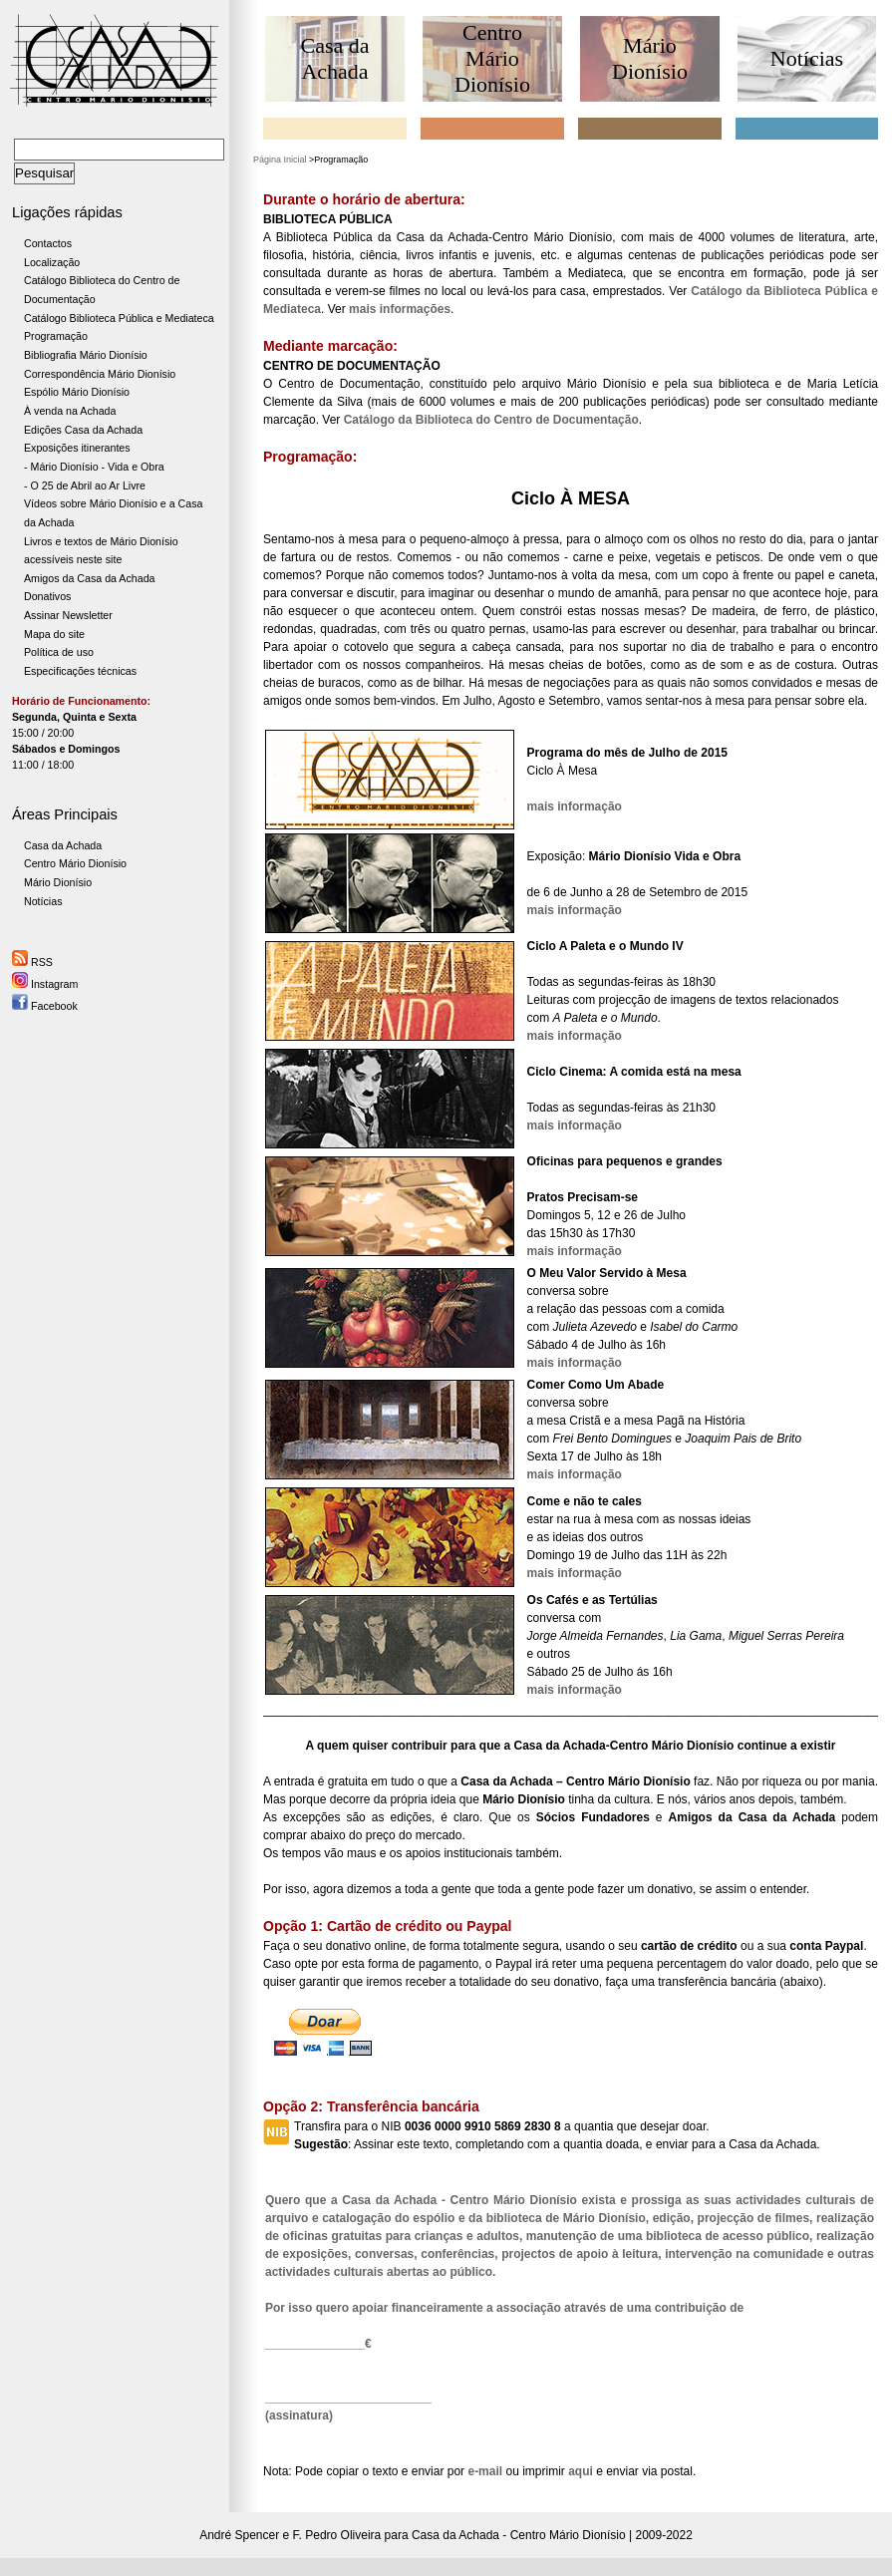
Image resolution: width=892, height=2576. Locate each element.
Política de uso (59, 652)
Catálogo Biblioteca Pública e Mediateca (119, 318)
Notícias (43, 901)
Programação (56, 336)
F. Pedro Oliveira (337, 2535)
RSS (32, 962)
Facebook (45, 1006)
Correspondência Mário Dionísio (99, 374)
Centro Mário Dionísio (75, 863)
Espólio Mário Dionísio (77, 392)
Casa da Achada (63, 845)
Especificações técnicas (80, 671)
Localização (52, 262)
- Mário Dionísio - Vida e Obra (94, 467)
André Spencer (239, 2535)
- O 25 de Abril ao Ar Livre (85, 485)
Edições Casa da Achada (83, 430)
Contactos (48, 243)
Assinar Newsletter (68, 615)
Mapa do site (54, 634)
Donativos (47, 596)
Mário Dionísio (58, 882)
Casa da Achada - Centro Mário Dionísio (519, 2535)
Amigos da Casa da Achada (89, 578)
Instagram (45, 984)
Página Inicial (280, 159)
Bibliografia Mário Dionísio (86, 355)
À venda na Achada (70, 411)
